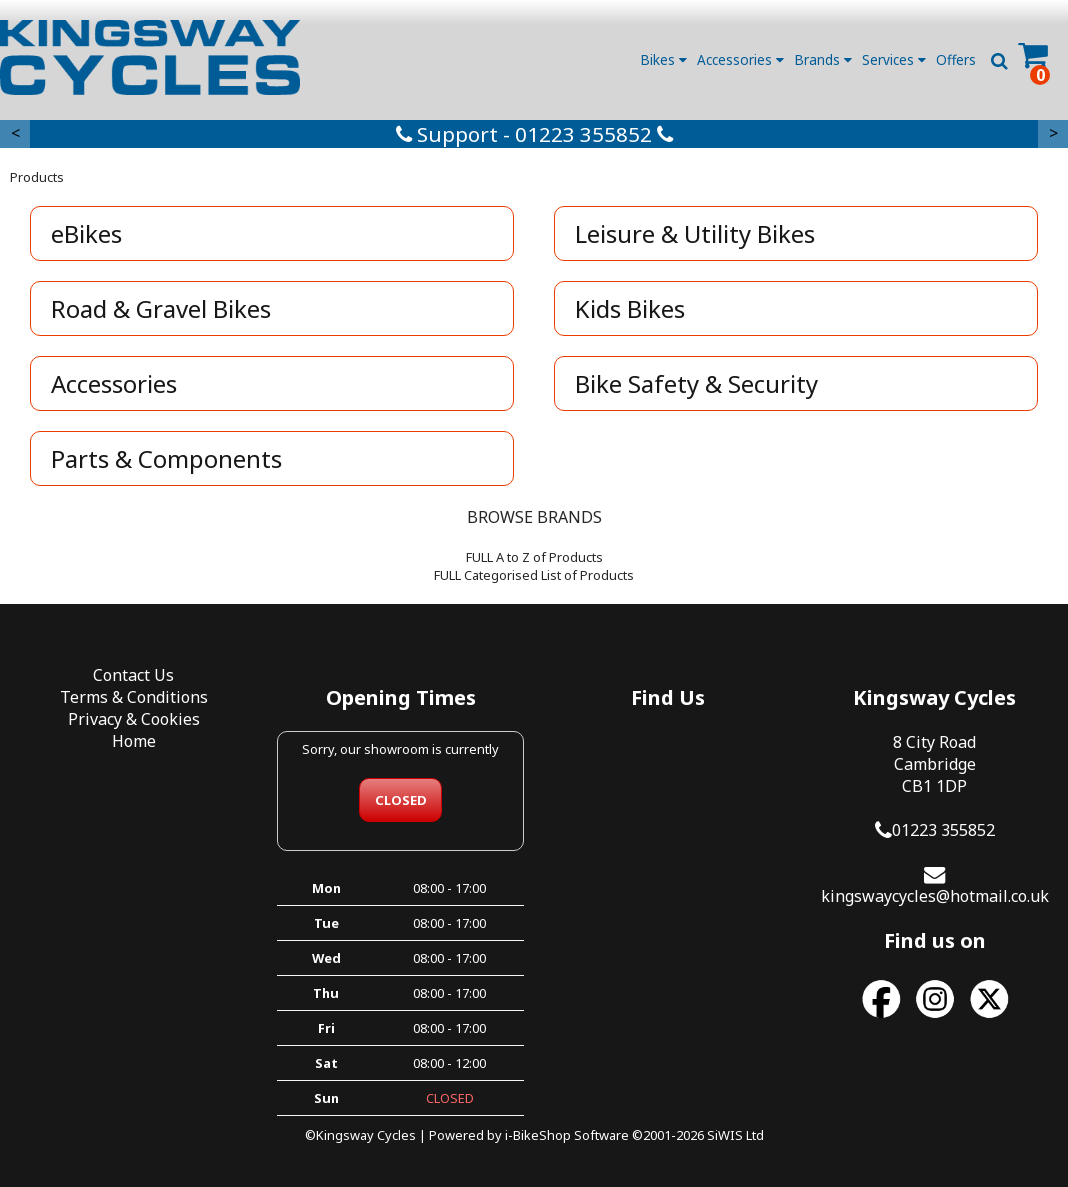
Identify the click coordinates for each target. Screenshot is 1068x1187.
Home (134, 741)
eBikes (86, 233)
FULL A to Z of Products (534, 557)
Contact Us (133, 675)
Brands (823, 59)
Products (37, 177)
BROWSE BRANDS (534, 517)
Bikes (663, 59)
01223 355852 (943, 830)
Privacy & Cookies (134, 719)
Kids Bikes (630, 308)
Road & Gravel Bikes (161, 308)
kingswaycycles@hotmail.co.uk (935, 896)
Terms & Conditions (134, 697)
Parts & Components (166, 458)
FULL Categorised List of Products (534, 575)
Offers (956, 59)
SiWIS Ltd (735, 1135)
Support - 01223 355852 (534, 134)
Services (894, 59)
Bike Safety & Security (696, 383)
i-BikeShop (538, 1135)
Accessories (740, 59)
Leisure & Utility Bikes (695, 233)
